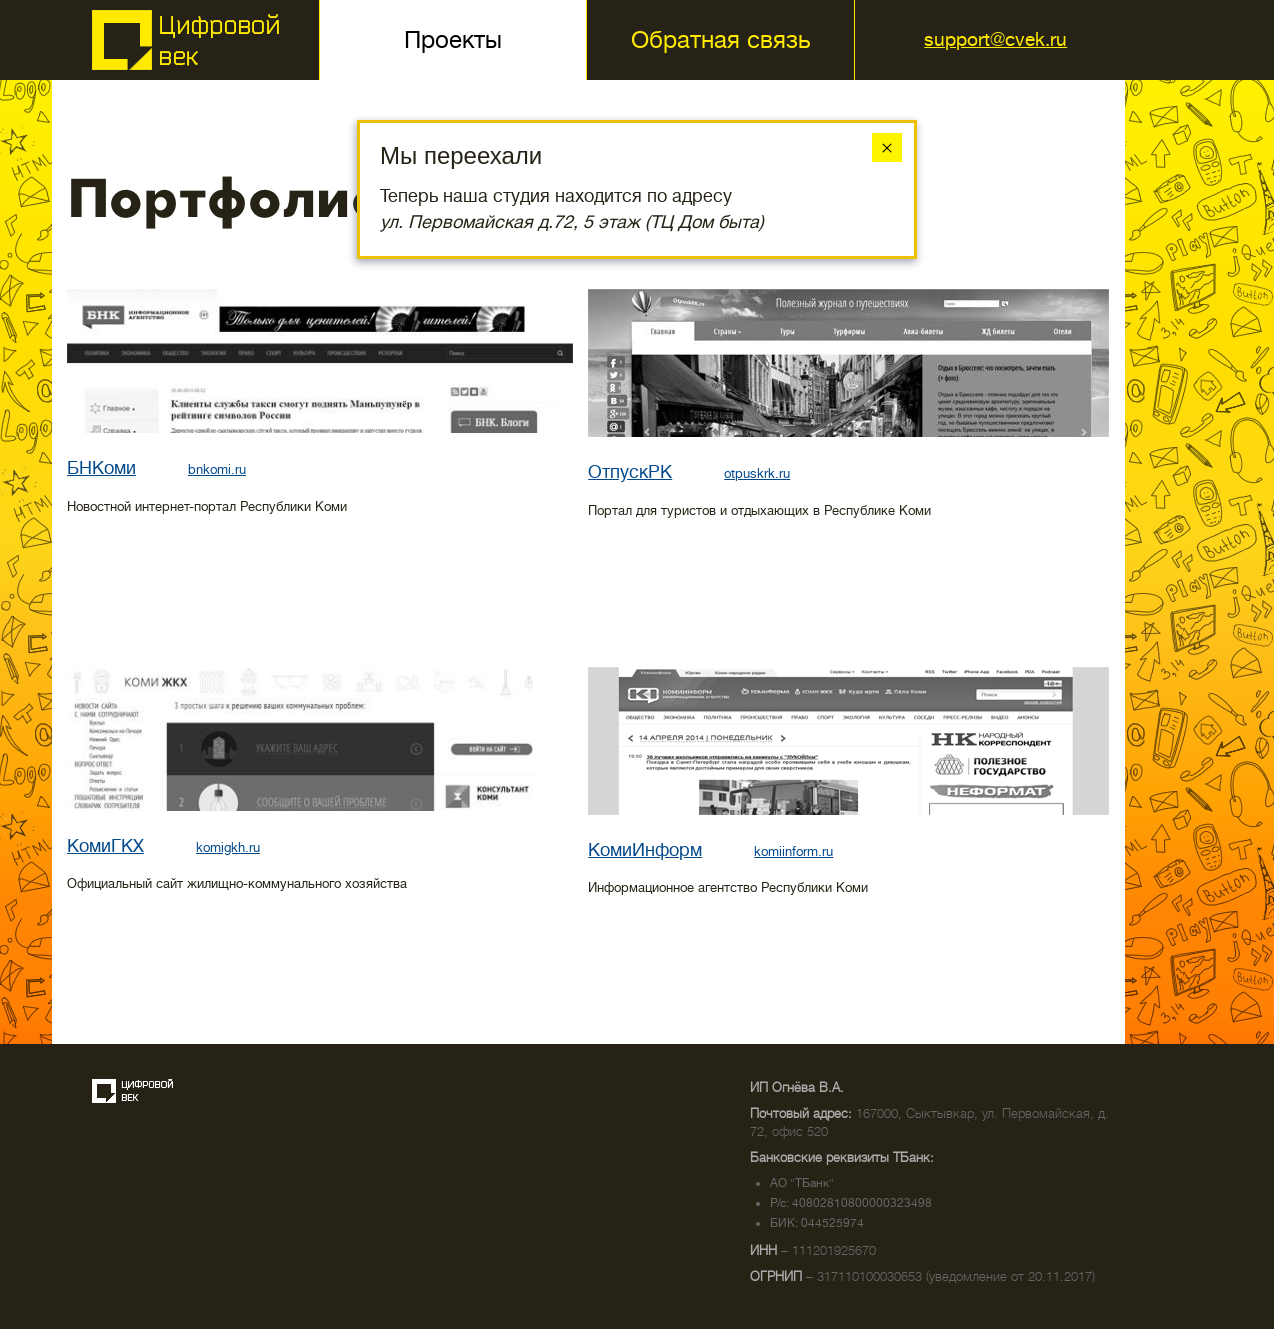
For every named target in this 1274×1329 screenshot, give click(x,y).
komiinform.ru (793, 851)
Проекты (453, 40)
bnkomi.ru (217, 469)
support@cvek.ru (995, 39)
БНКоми (101, 468)
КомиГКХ (105, 846)
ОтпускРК (630, 472)
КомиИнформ (645, 850)
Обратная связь (720, 40)
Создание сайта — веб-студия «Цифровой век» (133, 1091)
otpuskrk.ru (757, 473)
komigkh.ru (228, 847)
